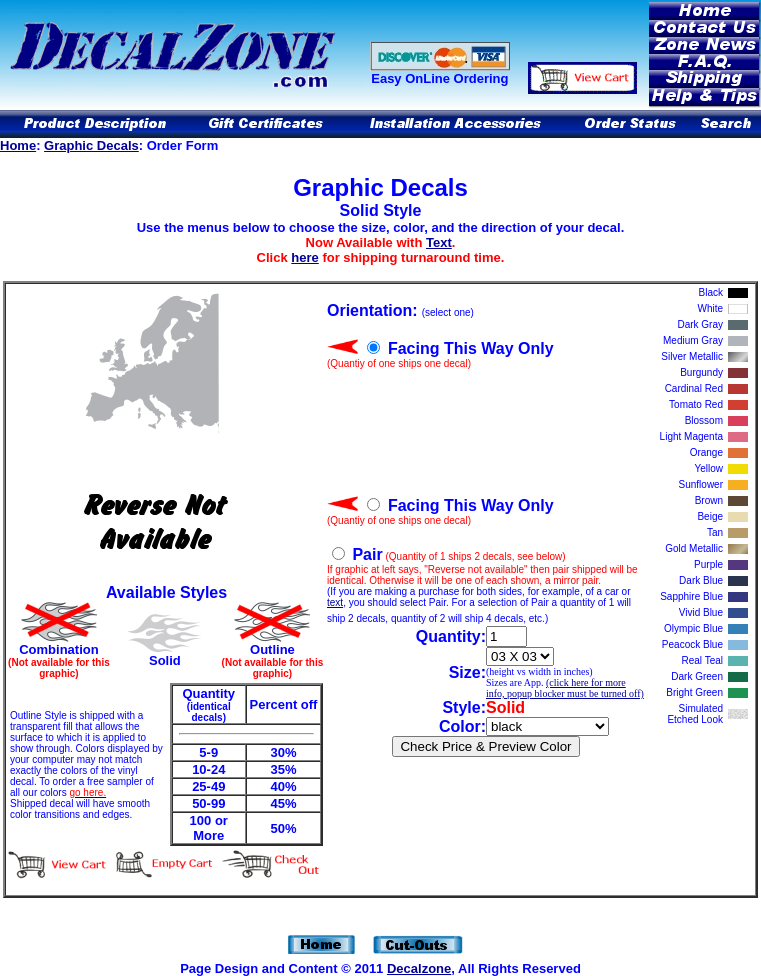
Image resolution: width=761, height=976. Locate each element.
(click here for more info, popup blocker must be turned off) (565, 688)
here (304, 257)
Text (439, 242)
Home (18, 145)
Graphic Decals (91, 145)
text (335, 602)
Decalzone (419, 968)
